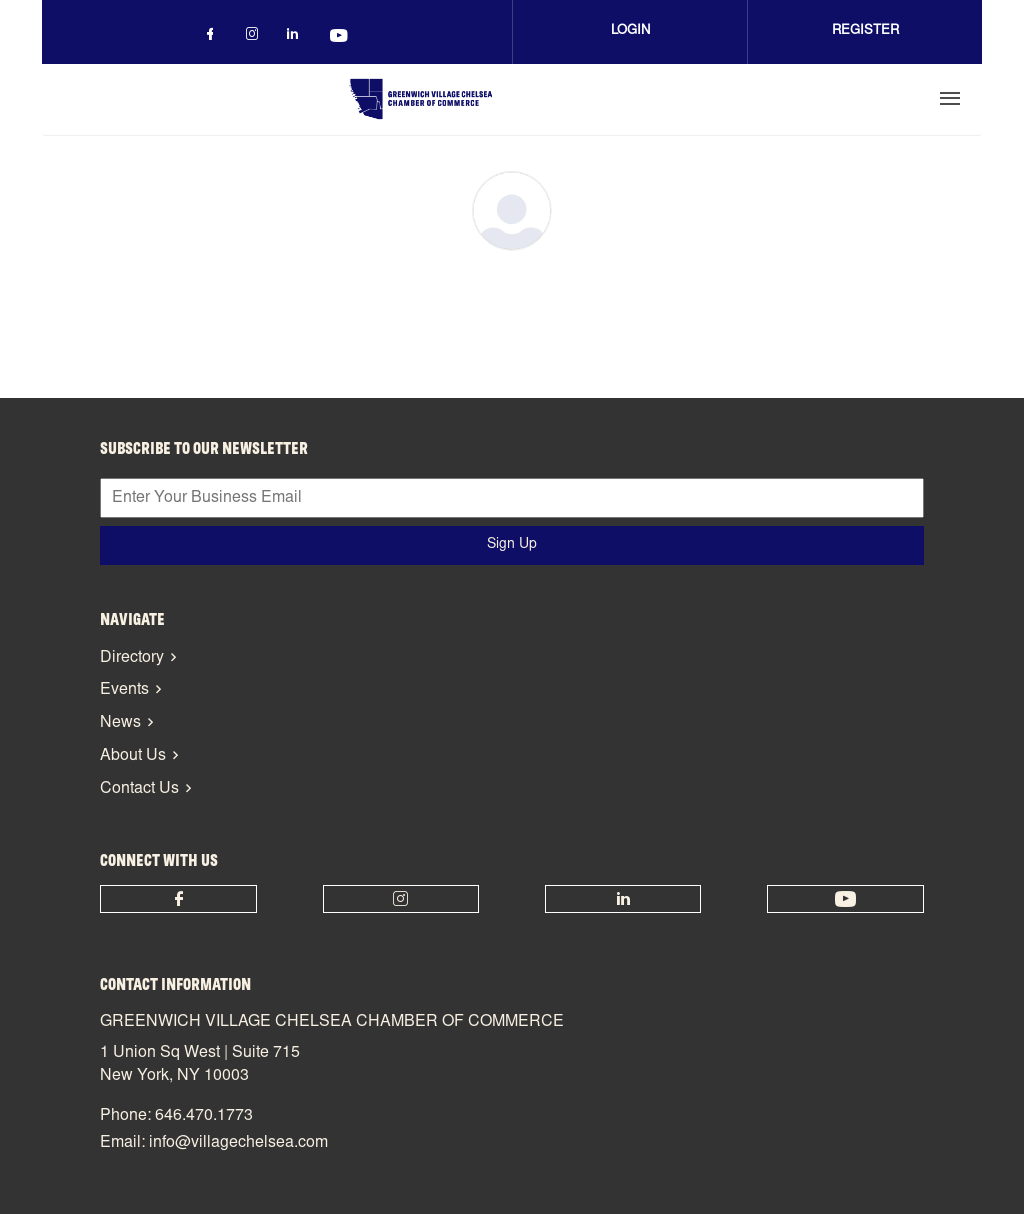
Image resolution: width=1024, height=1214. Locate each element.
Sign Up (512, 545)
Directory (132, 658)
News (120, 723)
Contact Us (139, 789)
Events (124, 690)
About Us (133, 756)
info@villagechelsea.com (238, 1143)
